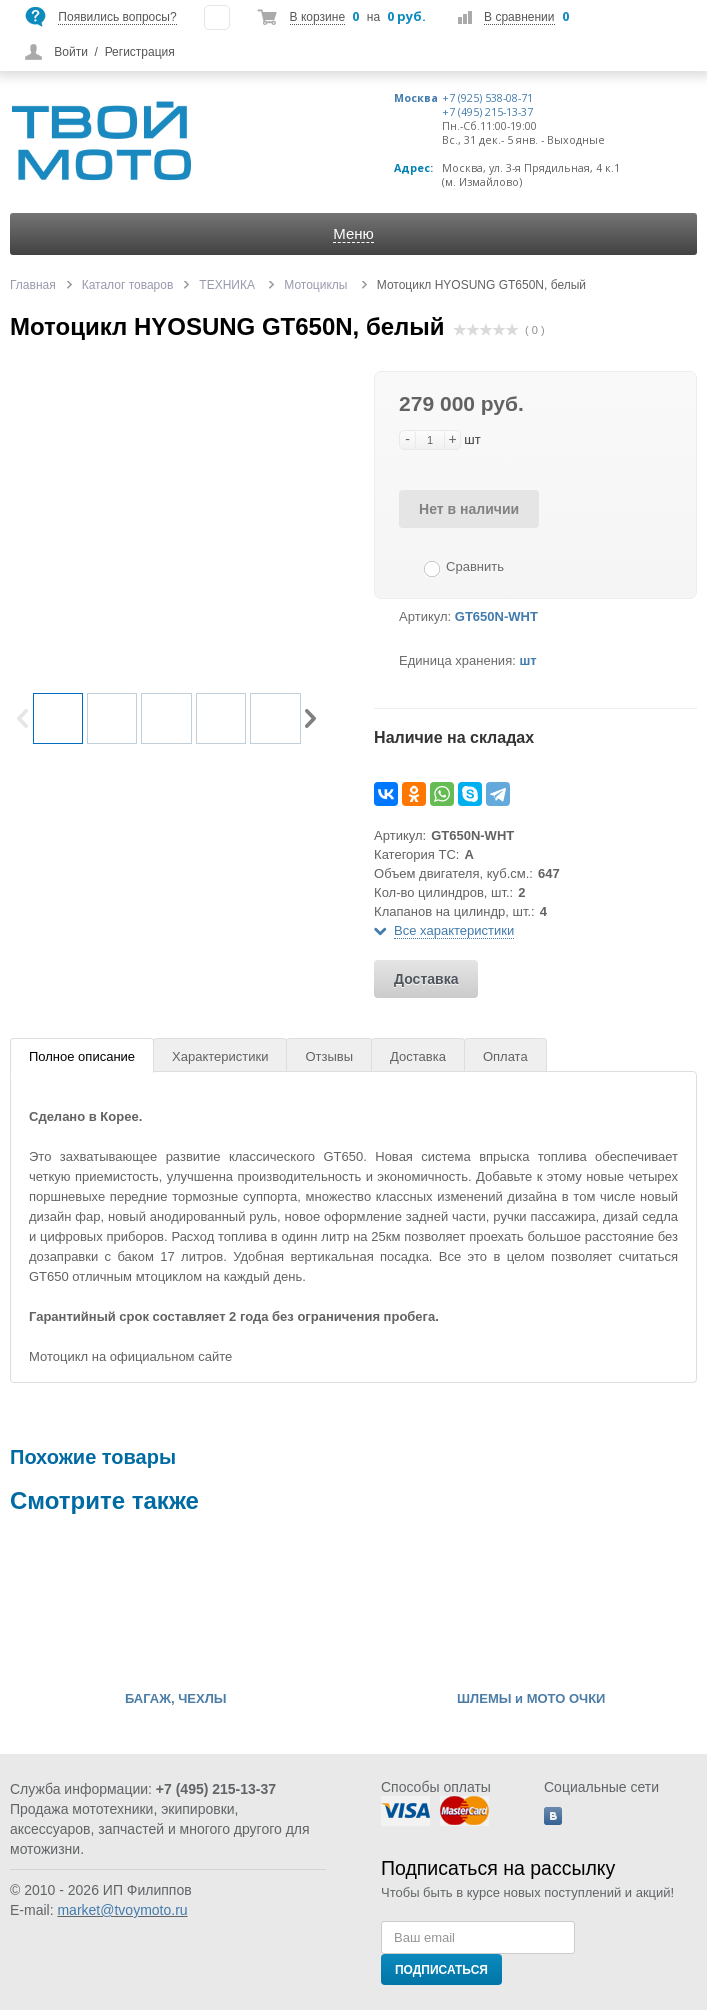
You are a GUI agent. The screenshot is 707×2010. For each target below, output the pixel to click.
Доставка (426, 979)
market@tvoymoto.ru (122, 1910)
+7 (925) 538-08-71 (487, 98)
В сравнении (519, 17)
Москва (416, 98)
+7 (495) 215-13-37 (487, 112)
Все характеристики (454, 930)
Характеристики (220, 1056)
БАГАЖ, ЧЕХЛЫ (175, 1699)
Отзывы (329, 1056)
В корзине (317, 17)
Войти (71, 52)
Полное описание (82, 1056)
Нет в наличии (469, 509)
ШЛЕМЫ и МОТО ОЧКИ (531, 1699)
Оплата (505, 1056)
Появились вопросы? (117, 17)
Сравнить (475, 566)
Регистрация (140, 52)
